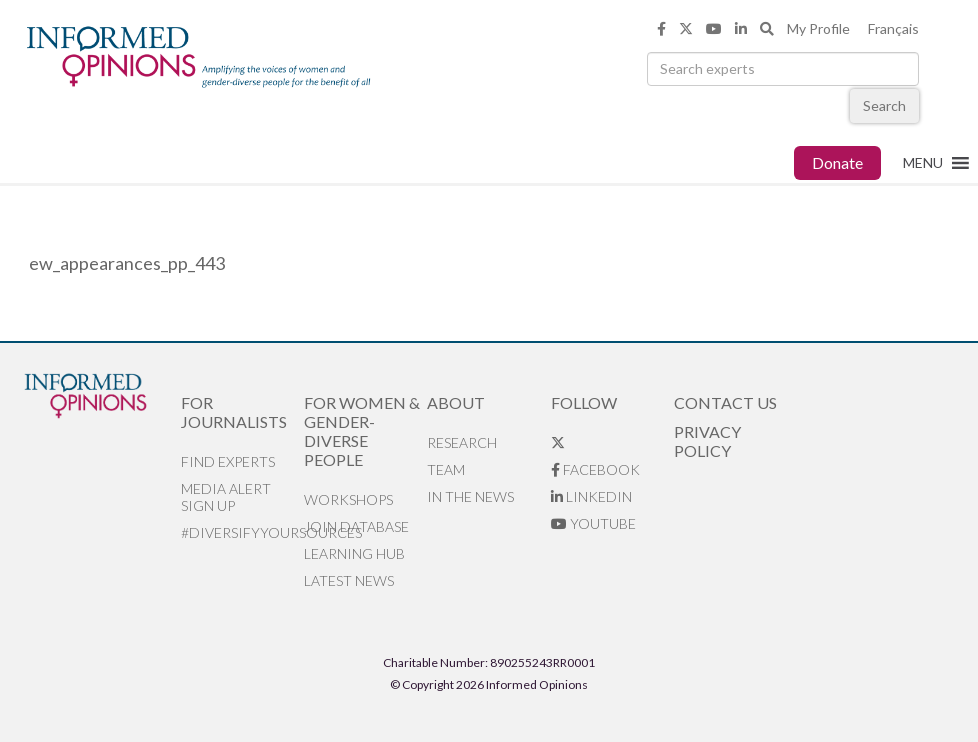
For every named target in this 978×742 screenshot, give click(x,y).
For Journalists (234, 412)
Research (462, 442)
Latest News (349, 580)
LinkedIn (591, 496)
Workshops (348, 499)
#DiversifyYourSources (242, 532)
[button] (923, 163)
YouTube (593, 523)
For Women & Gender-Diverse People (362, 431)
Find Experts (228, 461)
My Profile (818, 28)
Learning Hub (354, 553)
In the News (470, 496)
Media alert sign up (226, 497)
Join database (356, 526)
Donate (837, 162)
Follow (584, 402)
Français (893, 28)
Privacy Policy (707, 441)
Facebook (595, 469)
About (456, 402)
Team (446, 469)
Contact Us (725, 402)
